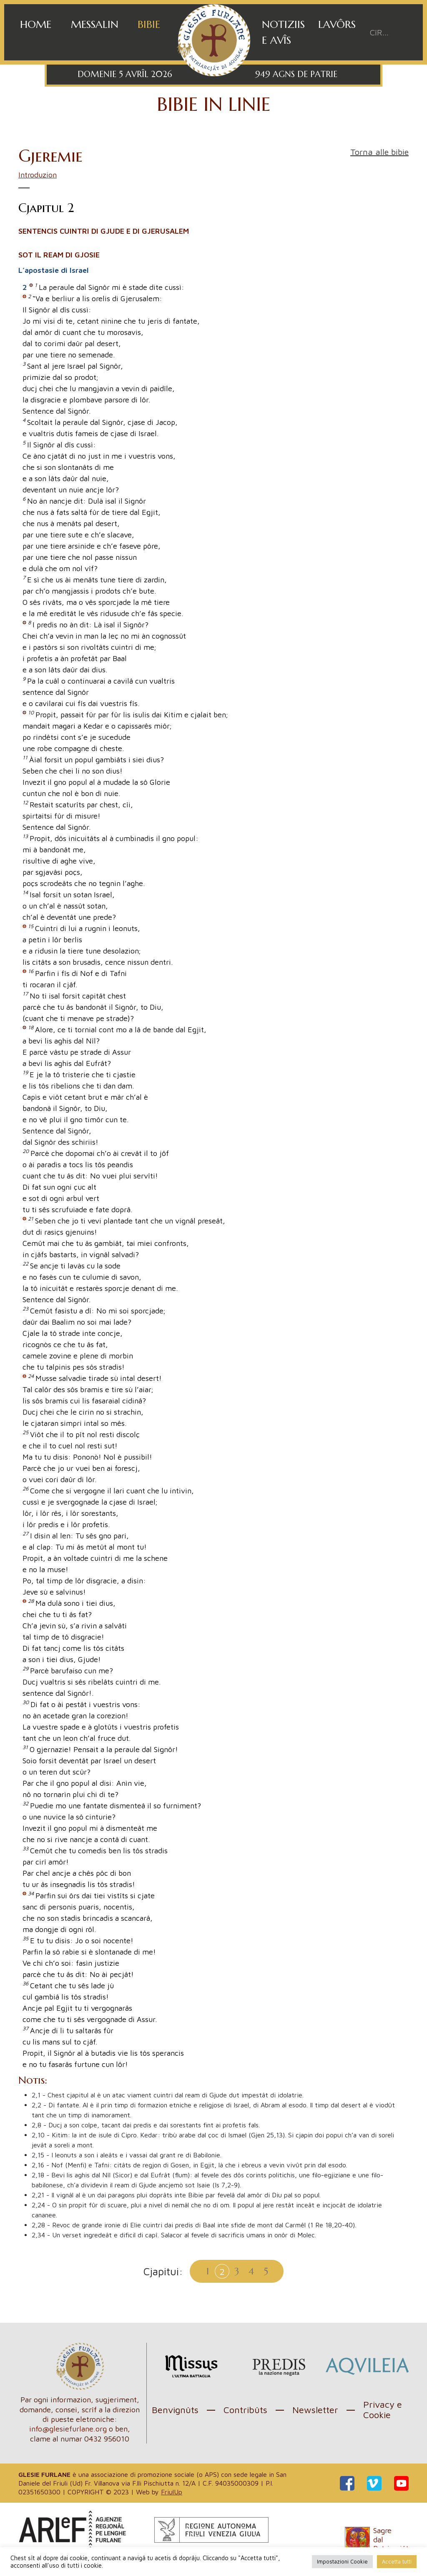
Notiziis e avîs (283, 32)
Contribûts (245, 2409)
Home (35, 24)
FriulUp (171, 2492)
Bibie (149, 24)
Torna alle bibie (379, 152)
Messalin (94, 24)
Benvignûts (175, 2409)
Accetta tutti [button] (397, 2561)
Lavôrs (337, 24)
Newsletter (315, 2409)
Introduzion (37, 174)
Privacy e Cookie (382, 2409)
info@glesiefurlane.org (68, 2428)
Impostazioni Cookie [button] (342, 2561)
